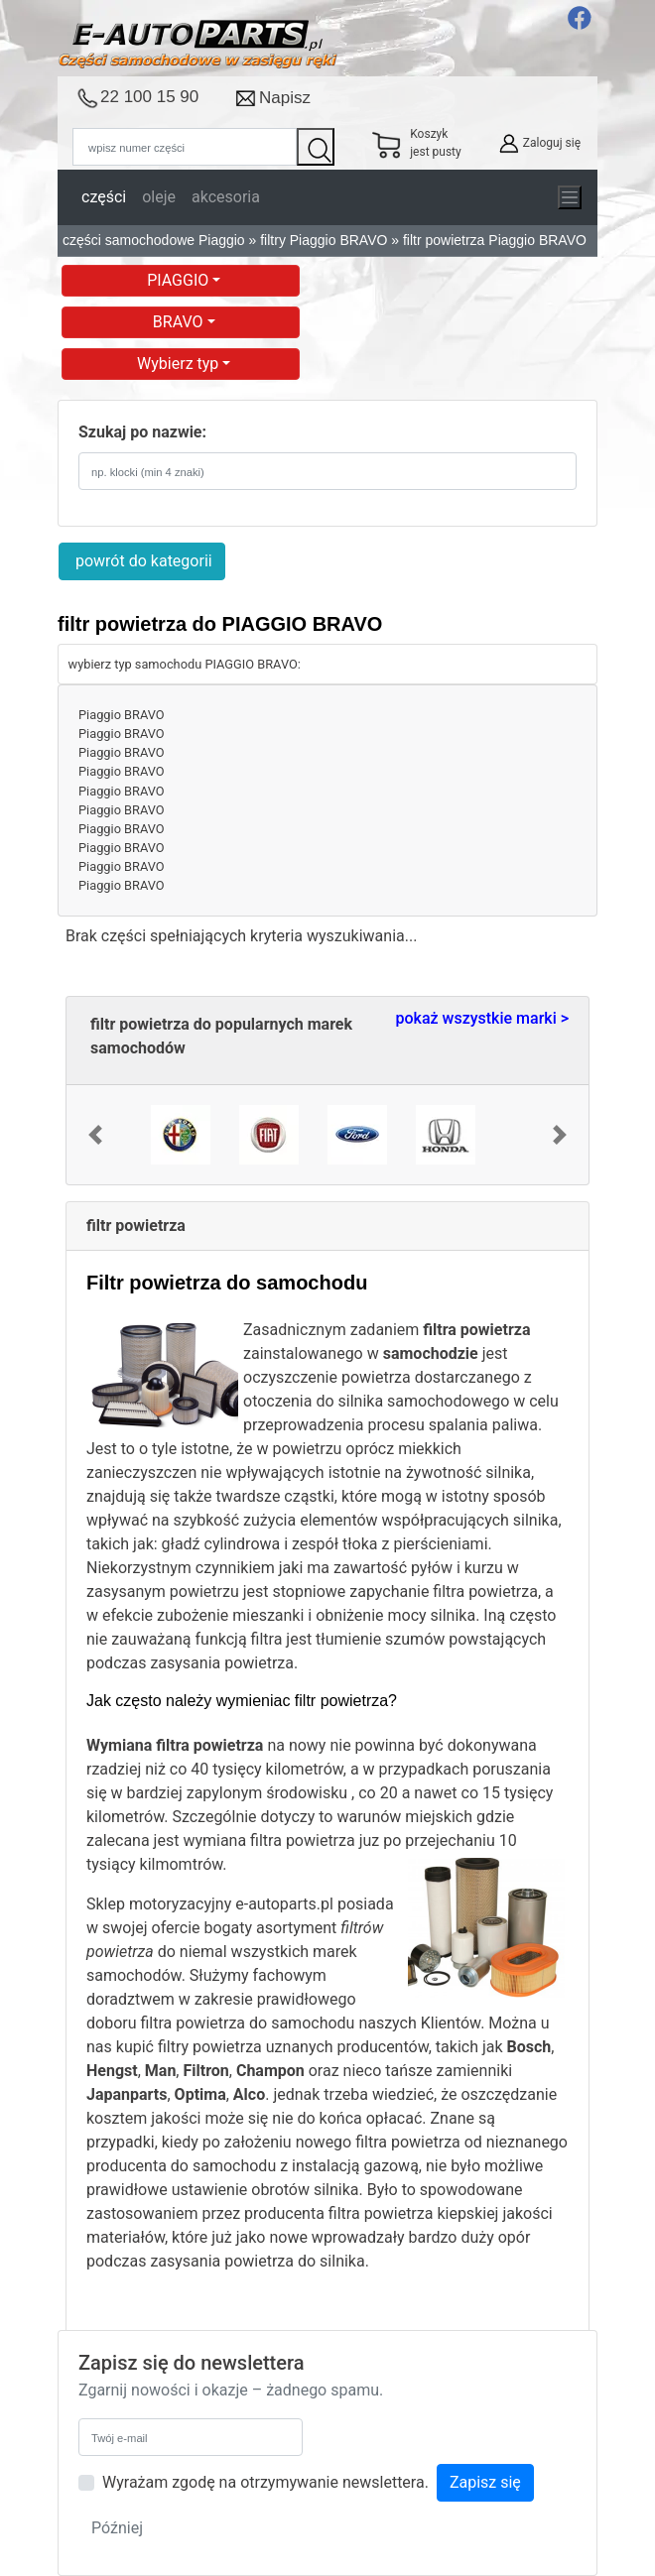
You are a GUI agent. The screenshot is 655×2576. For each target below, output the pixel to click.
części (103, 196)
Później (117, 2527)
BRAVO (180, 321)
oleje (159, 196)
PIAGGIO (179, 280)
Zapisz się (485, 2482)
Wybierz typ (179, 363)
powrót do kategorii (141, 561)
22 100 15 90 (149, 96)
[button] (95, 1135)
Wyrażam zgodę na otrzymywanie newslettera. (265, 2482)
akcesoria (226, 196)
